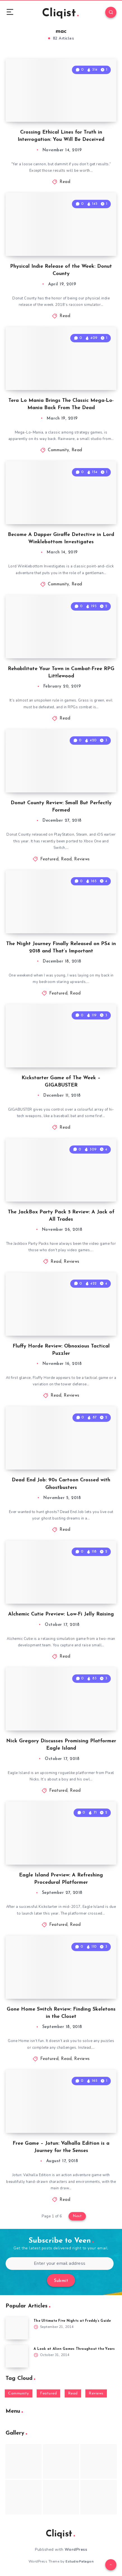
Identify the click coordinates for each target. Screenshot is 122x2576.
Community (58, 450)
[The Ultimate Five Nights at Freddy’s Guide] (17, 2328)
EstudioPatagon (79, 2561)
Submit (61, 2281)
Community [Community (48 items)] (18, 2393)
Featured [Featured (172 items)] (48, 2393)
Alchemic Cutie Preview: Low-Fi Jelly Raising (61, 1614)
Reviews (82, 859)
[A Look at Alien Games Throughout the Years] (17, 2356)
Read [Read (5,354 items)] (73, 2393)
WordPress (76, 2549)
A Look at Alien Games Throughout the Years (74, 2349)
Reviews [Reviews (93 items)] (96, 2393)
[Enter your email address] (60, 2263)
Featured (49, 859)
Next (77, 2216)
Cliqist (60, 13)
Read (65, 182)
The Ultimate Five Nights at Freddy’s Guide (72, 2321)
